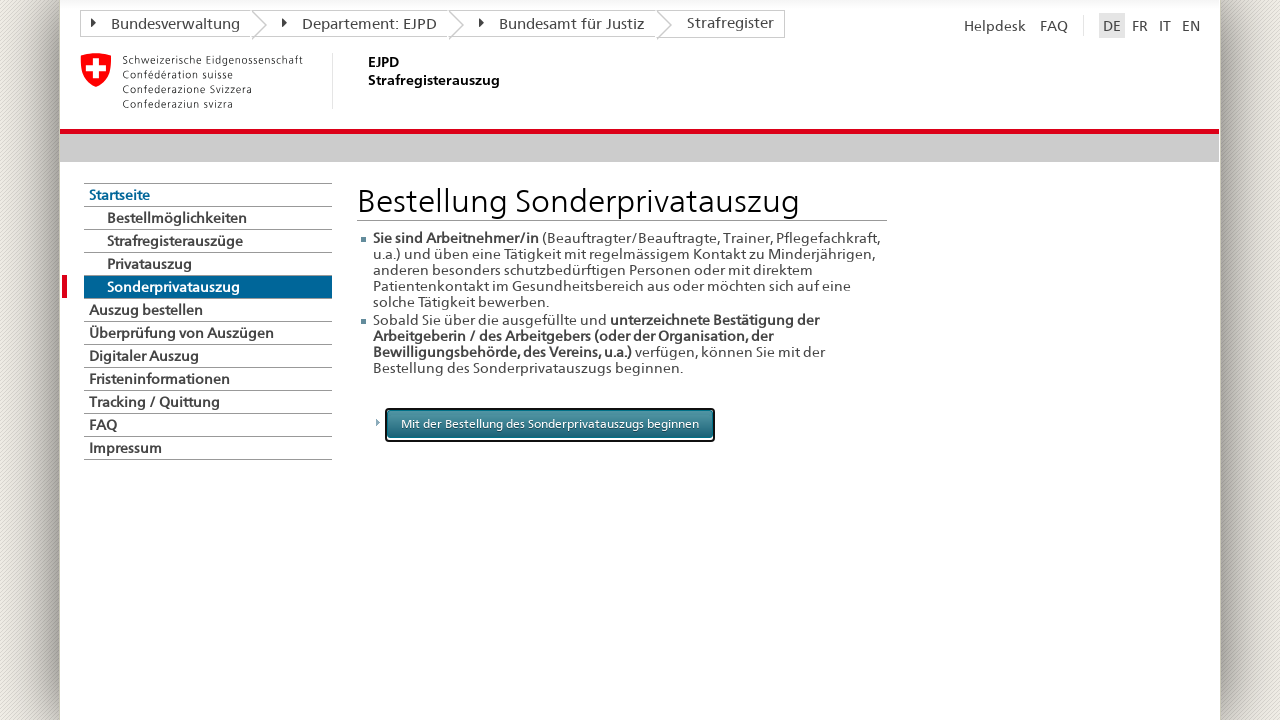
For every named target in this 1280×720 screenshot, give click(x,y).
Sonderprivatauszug (173, 287)
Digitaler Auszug (144, 356)
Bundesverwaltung (165, 24)
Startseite (119, 195)
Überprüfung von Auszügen (181, 333)
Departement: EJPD (359, 24)
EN (1191, 25)
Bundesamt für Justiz (562, 24)
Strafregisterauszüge (175, 241)
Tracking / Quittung (154, 402)
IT (1165, 25)
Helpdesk (995, 25)
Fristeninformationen (159, 379)
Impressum (125, 448)
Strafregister (730, 23)
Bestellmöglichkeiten (177, 218)
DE (1112, 25)
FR (1140, 25)
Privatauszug (149, 264)
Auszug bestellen (146, 310)
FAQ (1054, 25)
